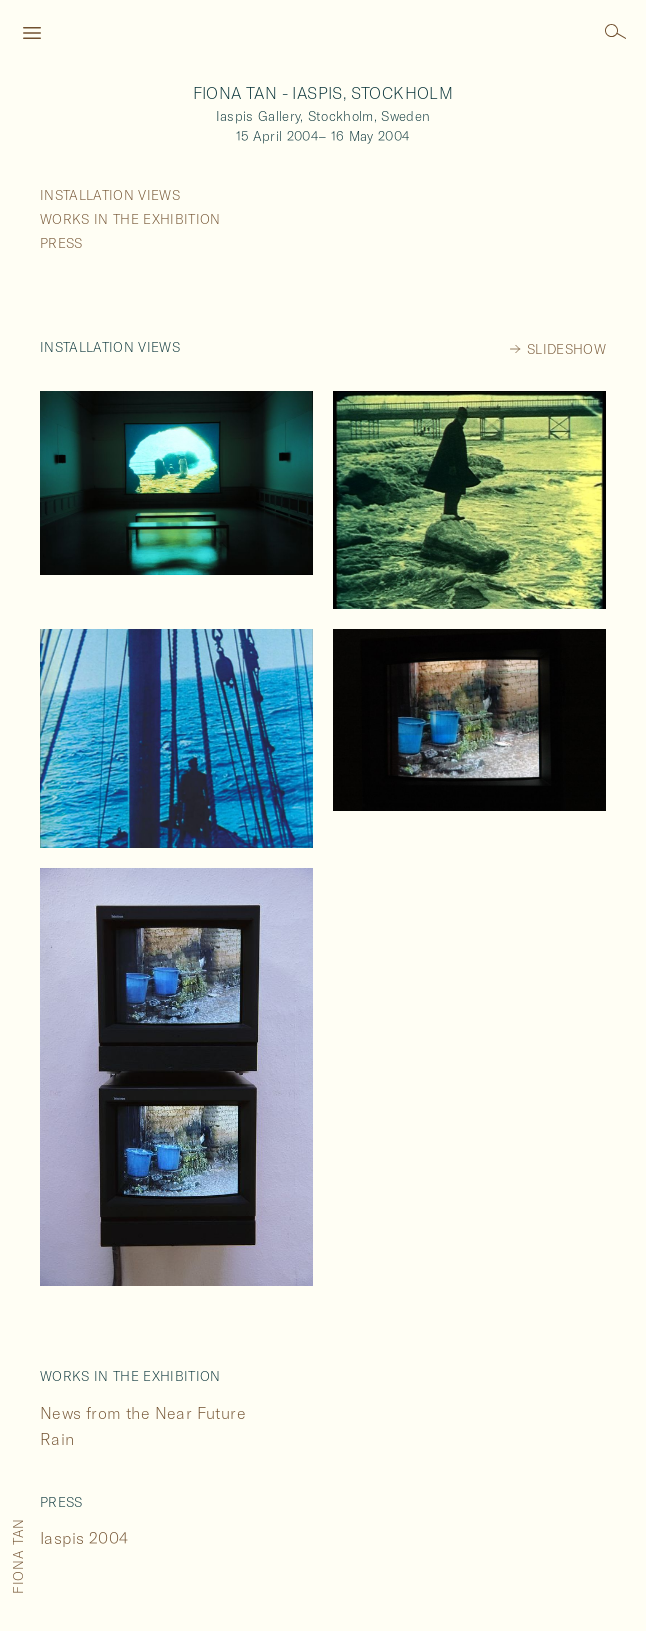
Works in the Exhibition (130, 219)
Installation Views (110, 195)
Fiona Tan (18, 1556)
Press (61, 243)
